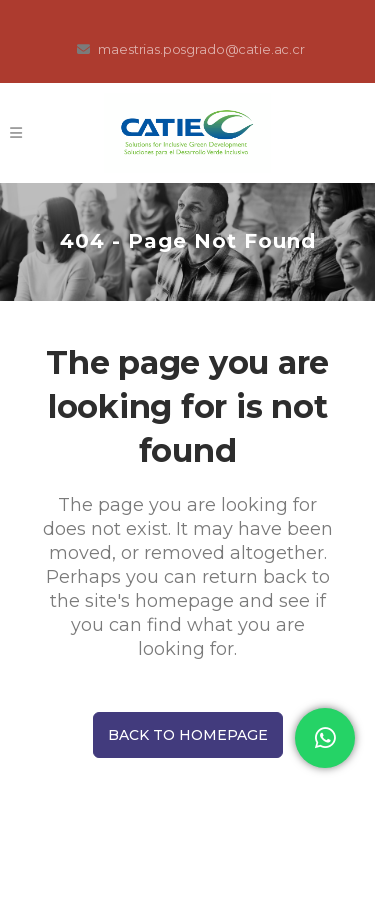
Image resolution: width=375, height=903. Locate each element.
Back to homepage (188, 735)
